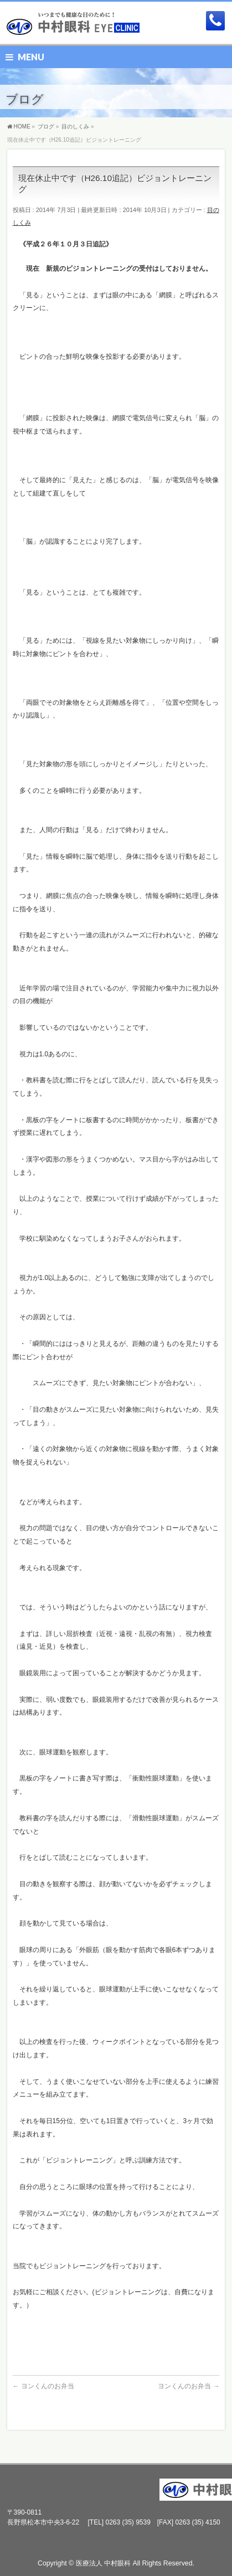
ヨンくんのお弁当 (43, 2386)
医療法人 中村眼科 (103, 2563)
